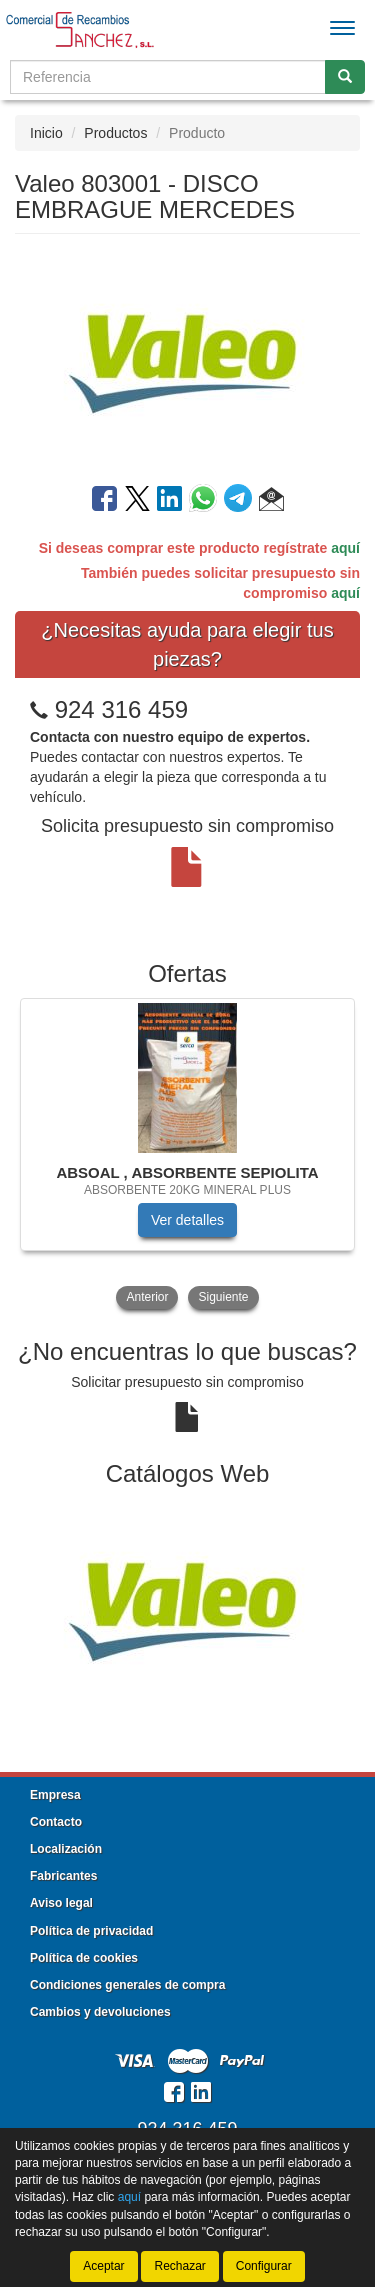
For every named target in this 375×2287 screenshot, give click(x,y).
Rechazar (179, 2266)
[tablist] (187, 1156)
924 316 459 (121, 709)
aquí (345, 548)
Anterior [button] (147, 1297)
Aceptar (103, 2266)
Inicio (46, 133)
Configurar (264, 2266)
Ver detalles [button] (187, 1220)
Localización (66, 1849)
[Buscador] (168, 77)
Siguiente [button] (223, 1297)
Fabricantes (63, 1876)
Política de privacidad (91, 1931)
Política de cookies (84, 1958)
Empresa (55, 1795)
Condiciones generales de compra (127, 1985)
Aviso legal (61, 1903)
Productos (115, 133)
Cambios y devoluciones (100, 2012)
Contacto (56, 1822)
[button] (271, 502)
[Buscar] (345, 77)
